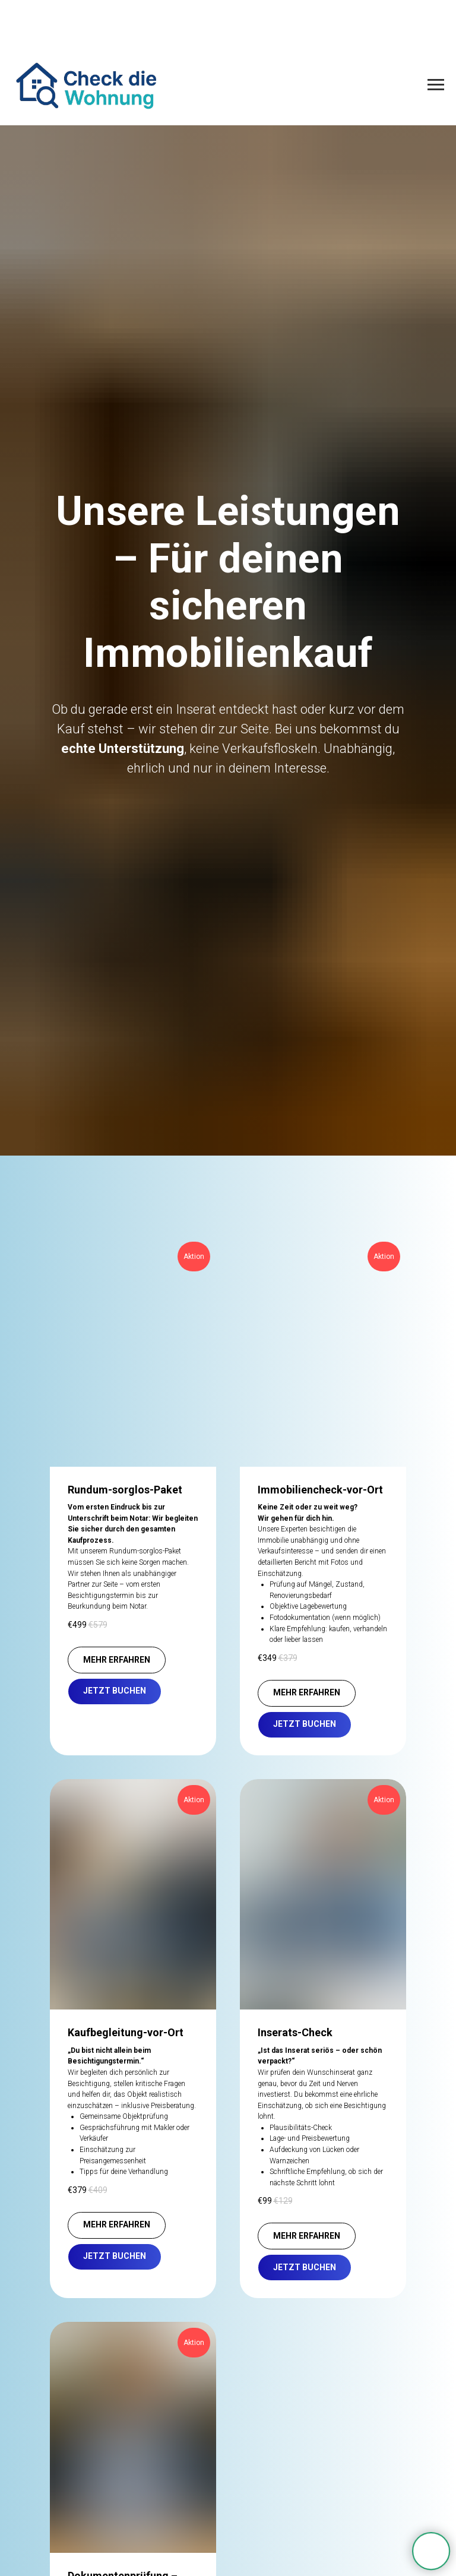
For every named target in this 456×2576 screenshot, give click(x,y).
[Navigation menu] (436, 85)
